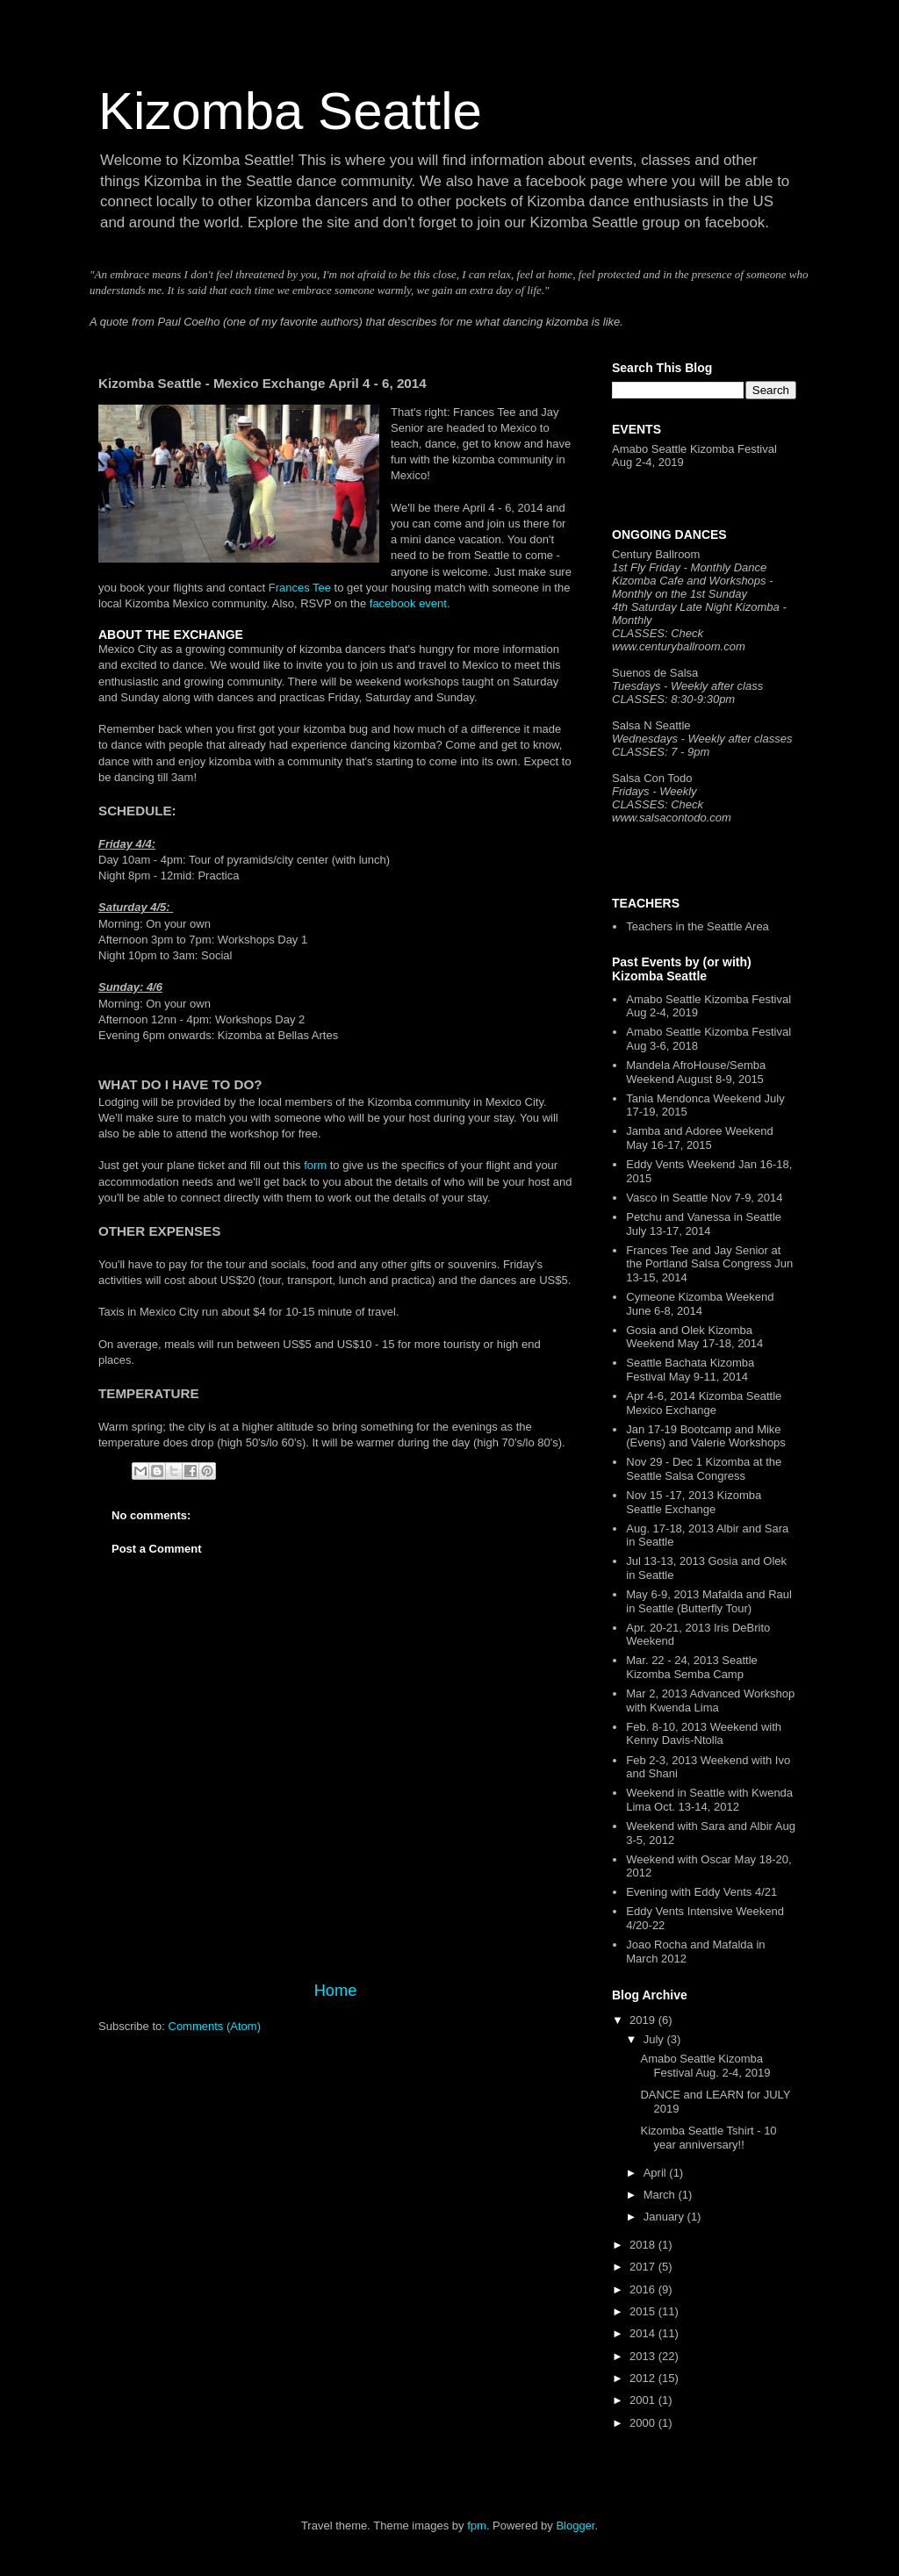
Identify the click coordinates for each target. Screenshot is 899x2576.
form (315, 1165)
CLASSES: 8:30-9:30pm (673, 699)
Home (335, 1990)
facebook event (408, 603)
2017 (643, 2266)
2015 (643, 2311)
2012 (643, 2378)
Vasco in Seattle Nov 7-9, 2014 (704, 1197)
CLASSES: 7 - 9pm (660, 751)
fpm (476, 2525)
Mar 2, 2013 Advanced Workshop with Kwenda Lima (710, 1700)
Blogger (575, 2525)
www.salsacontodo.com (671, 817)
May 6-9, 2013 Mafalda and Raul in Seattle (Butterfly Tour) (709, 1601)
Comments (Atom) (215, 2026)
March (661, 2194)
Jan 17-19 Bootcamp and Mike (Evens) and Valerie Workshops (706, 1436)
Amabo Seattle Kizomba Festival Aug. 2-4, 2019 (705, 2065)
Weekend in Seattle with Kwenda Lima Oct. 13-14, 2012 (709, 1799)
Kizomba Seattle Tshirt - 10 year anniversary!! (708, 2137)
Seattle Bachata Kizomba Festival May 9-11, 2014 (690, 1369)
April (657, 2172)
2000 (643, 2422)
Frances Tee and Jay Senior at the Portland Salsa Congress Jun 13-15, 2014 (709, 1264)
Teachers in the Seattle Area (697, 926)
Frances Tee (300, 587)
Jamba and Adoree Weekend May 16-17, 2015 (699, 1138)
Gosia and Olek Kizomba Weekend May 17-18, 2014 (694, 1337)
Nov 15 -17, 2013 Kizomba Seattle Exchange (693, 1502)
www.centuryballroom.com (678, 646)
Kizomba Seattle (290, 111)
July (655, 2039)
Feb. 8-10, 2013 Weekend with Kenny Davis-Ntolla (703, 1733)
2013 (643, 2356)
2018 (643, 2244)
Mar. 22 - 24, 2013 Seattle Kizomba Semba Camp (692, 1667)
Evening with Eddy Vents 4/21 (701, 1891)
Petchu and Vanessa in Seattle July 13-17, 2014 (703, 1224)
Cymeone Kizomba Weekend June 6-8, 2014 (699, 1303)
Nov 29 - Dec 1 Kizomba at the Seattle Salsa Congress (703, 1468)
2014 (643, 2333)
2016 (643, 2289)
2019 (643, 2020)
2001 (643, 2400)
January (665, 2216)
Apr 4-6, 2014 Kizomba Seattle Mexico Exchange (703, 1403)
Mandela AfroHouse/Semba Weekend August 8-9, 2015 (696, 1072)
